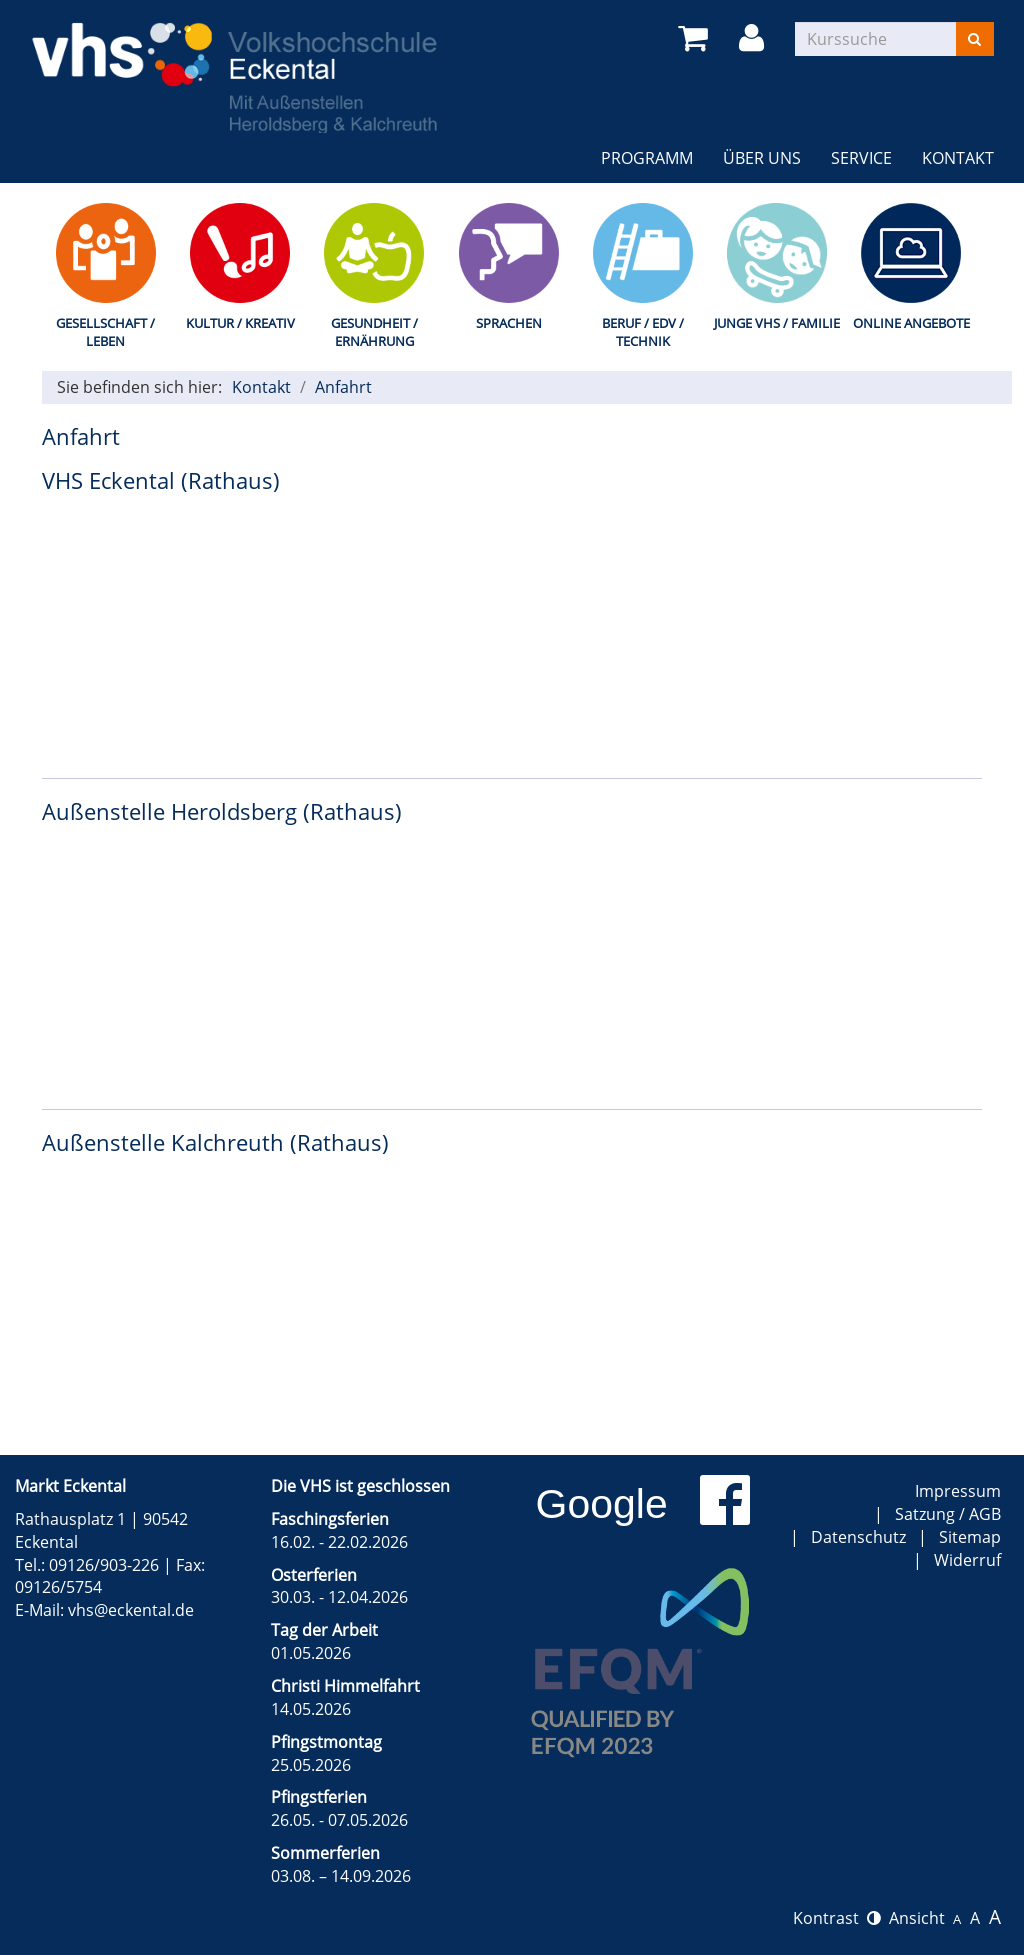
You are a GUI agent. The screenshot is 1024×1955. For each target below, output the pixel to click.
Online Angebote (911, 323)
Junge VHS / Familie (777, 323)
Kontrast (837, 1918)
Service (861, 158)
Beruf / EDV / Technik (643, 332)
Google (602, 1504)
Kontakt (958, 158)
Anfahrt (343, 387)
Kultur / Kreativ (240, 323)
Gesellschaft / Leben (105, 332)
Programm (647, 158)
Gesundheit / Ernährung (374, 332)
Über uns (762, 158)
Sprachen (509, 323)
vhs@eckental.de (131, 1610)
